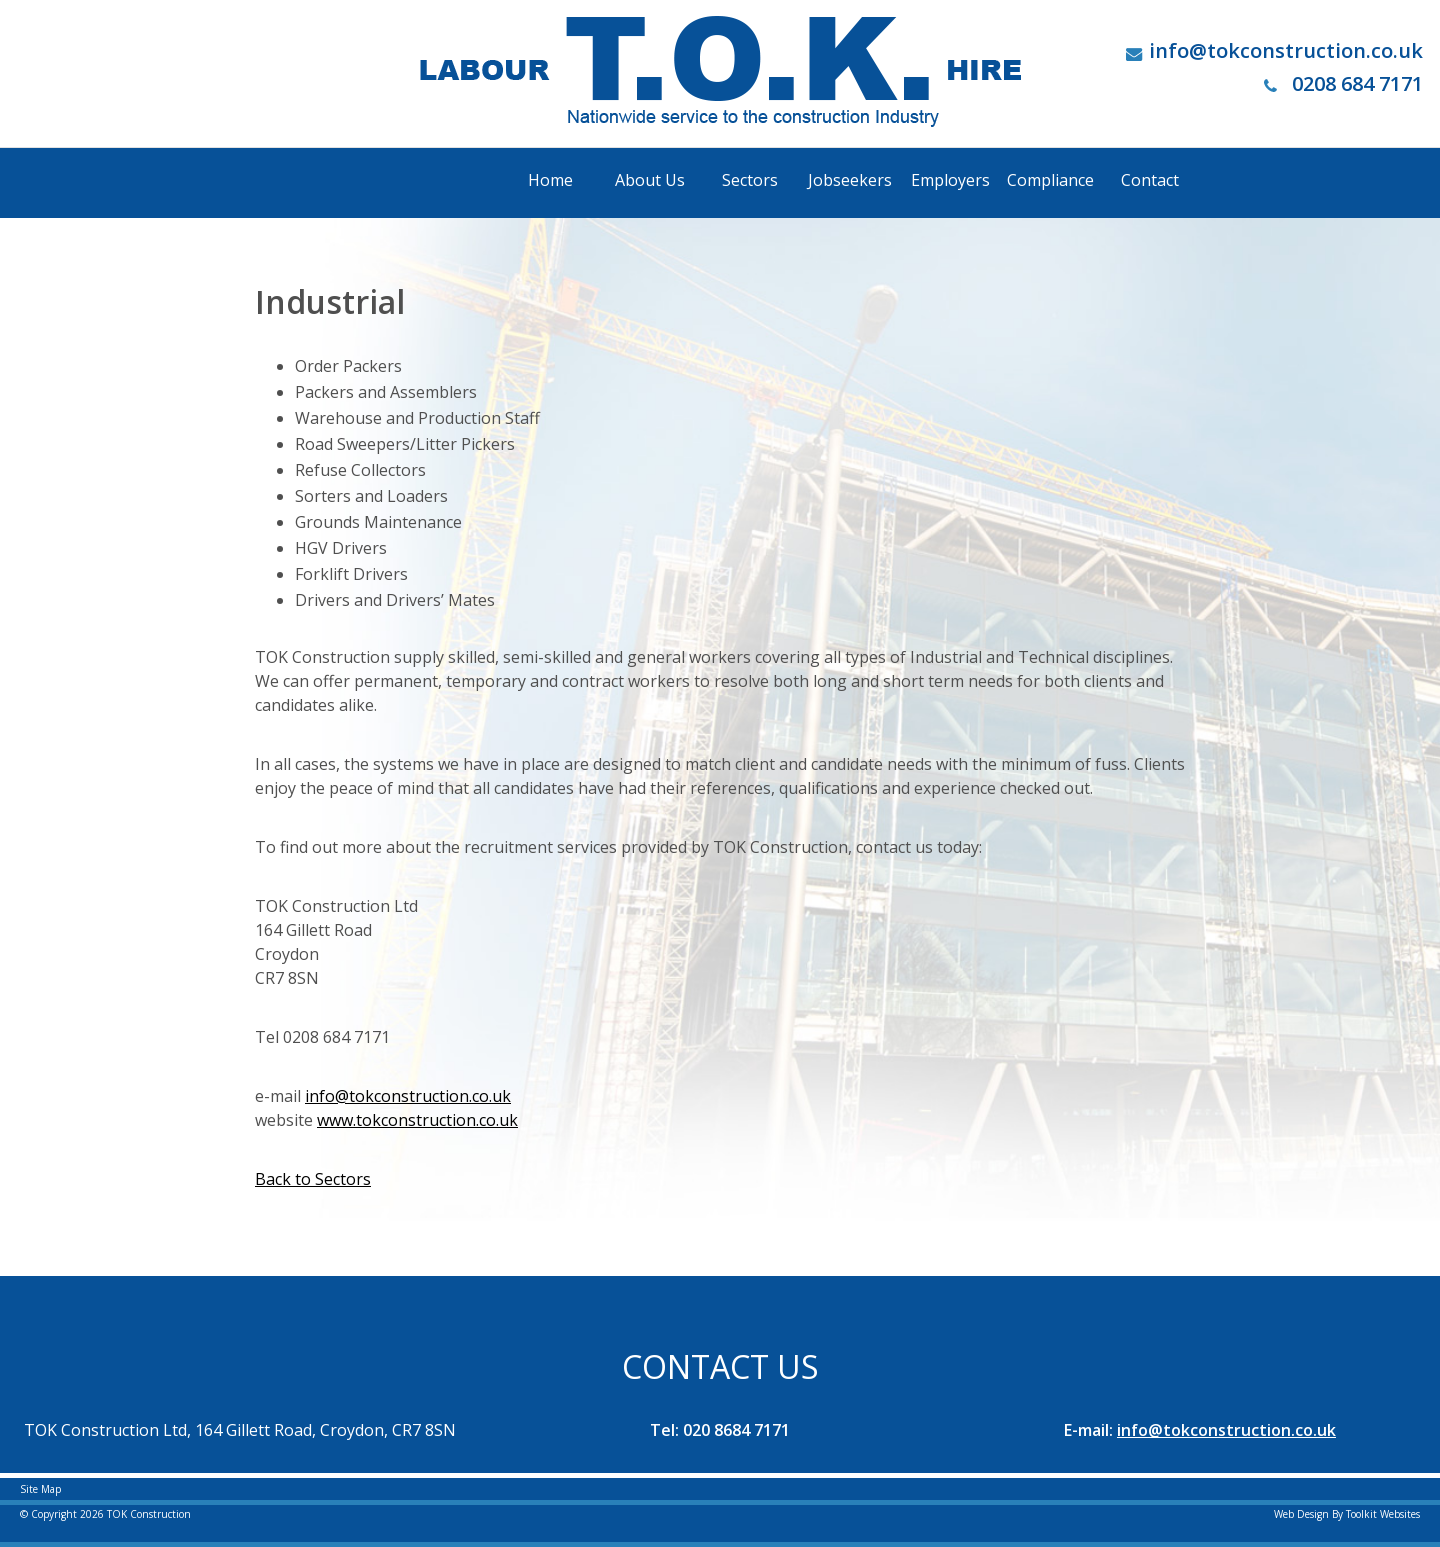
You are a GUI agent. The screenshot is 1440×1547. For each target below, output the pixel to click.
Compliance (1050, 180)
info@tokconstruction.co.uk (1286, 50)
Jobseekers (850, 180)
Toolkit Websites (1383, 1514)
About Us (650, 180)
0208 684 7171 (1343, 83)
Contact (1150, 180)
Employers (950, 180)
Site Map (40, 1489)
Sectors (750, 180)
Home (550, 180)
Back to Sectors (313, 1179)
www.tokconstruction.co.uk (417, 1120)
